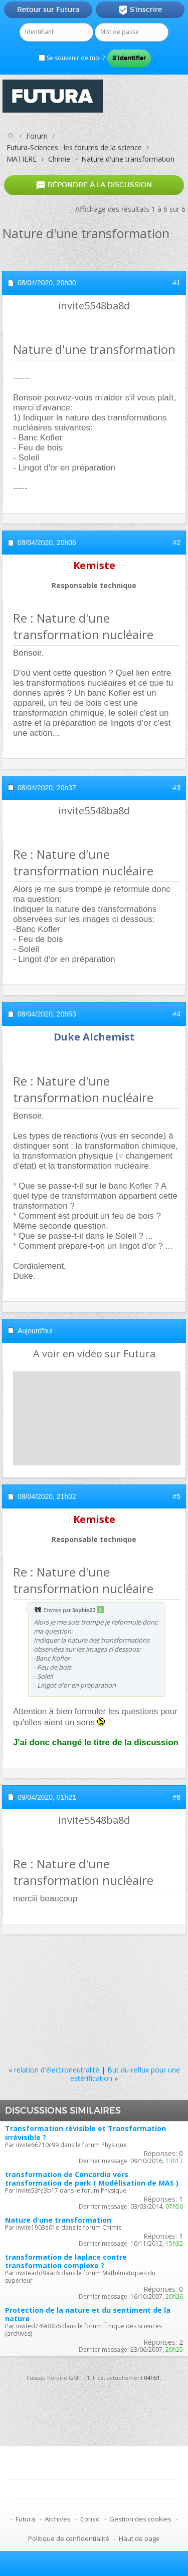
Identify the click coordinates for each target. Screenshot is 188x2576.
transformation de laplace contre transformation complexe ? (66, 2261)
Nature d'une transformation (58, 2220)
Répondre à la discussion (94, 185)
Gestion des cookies (140, 2518)
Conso (90, 2518)
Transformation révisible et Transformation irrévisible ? (85, 2133)
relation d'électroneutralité (56, 2070)
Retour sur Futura (48, 9)
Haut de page (139, 2538)
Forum (37, 136)
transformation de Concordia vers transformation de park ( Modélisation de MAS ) (91, 2179)
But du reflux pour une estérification (125, 2074)
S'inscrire (140, 10)
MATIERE (22, 159)
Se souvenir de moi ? (72, 58)
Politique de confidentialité (68, 2538)
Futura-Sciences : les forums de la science (74, 147)
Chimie (59, 159)
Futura (25, 2518)
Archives (58, 2518)
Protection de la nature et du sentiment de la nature (87, 2314)
